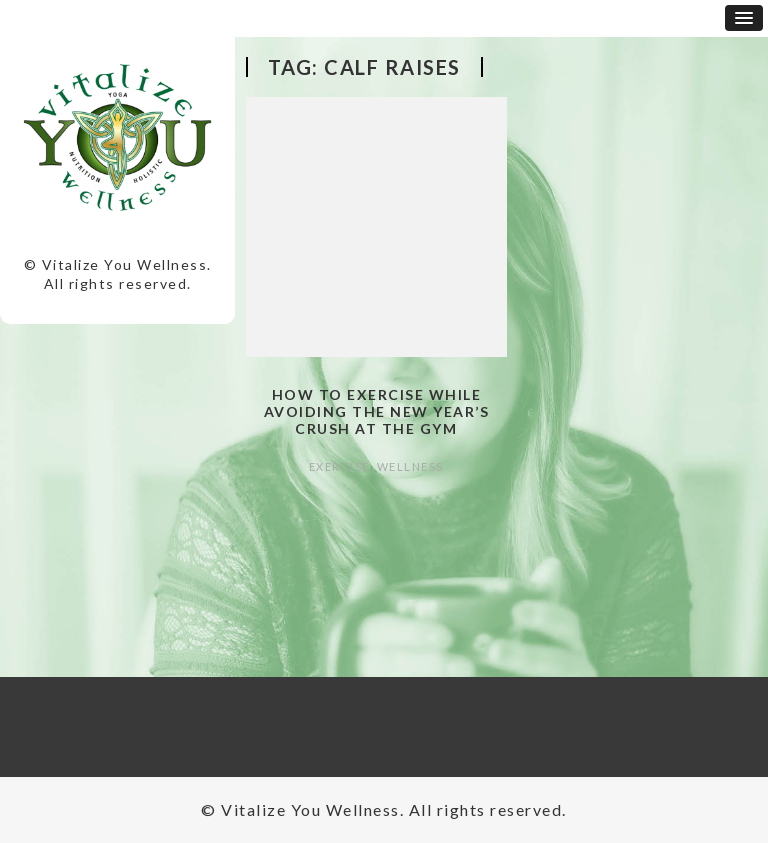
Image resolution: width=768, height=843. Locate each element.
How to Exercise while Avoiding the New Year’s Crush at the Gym (377, 411)
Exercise (339, 466)
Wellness (410, 466)
